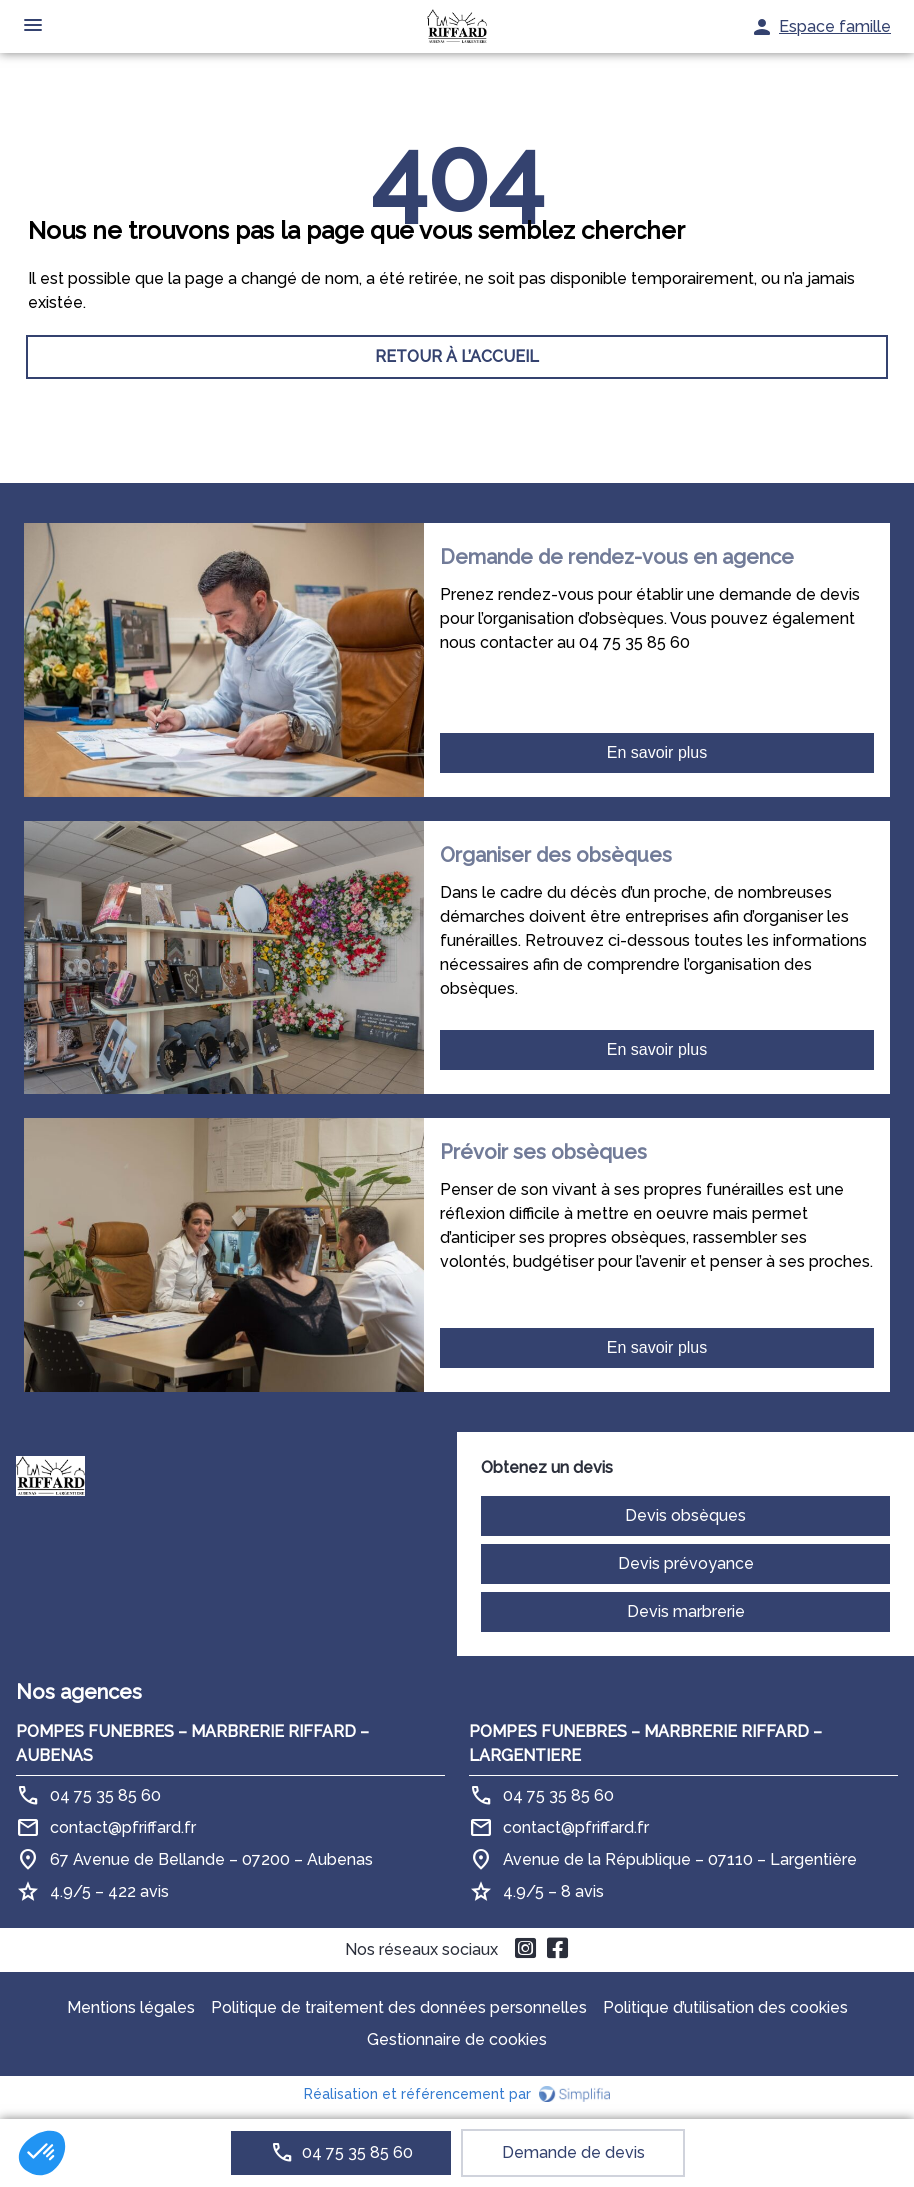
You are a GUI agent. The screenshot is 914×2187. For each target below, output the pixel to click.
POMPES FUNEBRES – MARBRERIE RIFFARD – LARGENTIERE (645, 1743)
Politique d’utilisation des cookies (725, 2007)
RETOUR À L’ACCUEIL (457, 356)
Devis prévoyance (686, 1563)
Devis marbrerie (686, 1611)
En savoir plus (657, 752)
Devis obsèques (685, 1515)
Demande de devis (573, 2152)
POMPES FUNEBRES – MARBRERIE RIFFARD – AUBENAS (192, 1743)
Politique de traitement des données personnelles (399, 2007)
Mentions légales (131, 2007)
